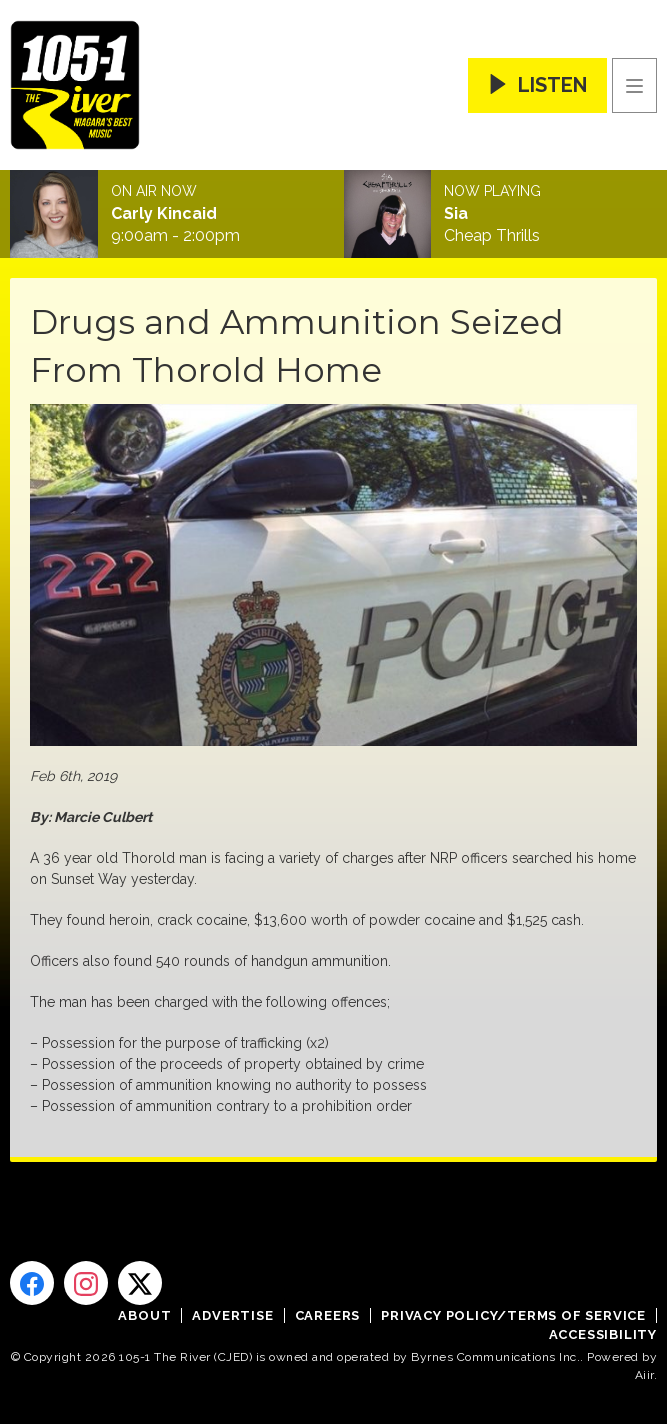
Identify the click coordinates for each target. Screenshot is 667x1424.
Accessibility (603, 1334)
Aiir (644, 1375)
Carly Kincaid (164, 214)
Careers (328, 1315)
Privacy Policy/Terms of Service (513, 1315)
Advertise (232, 1315)
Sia (456, 214)
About (144, 1315)
